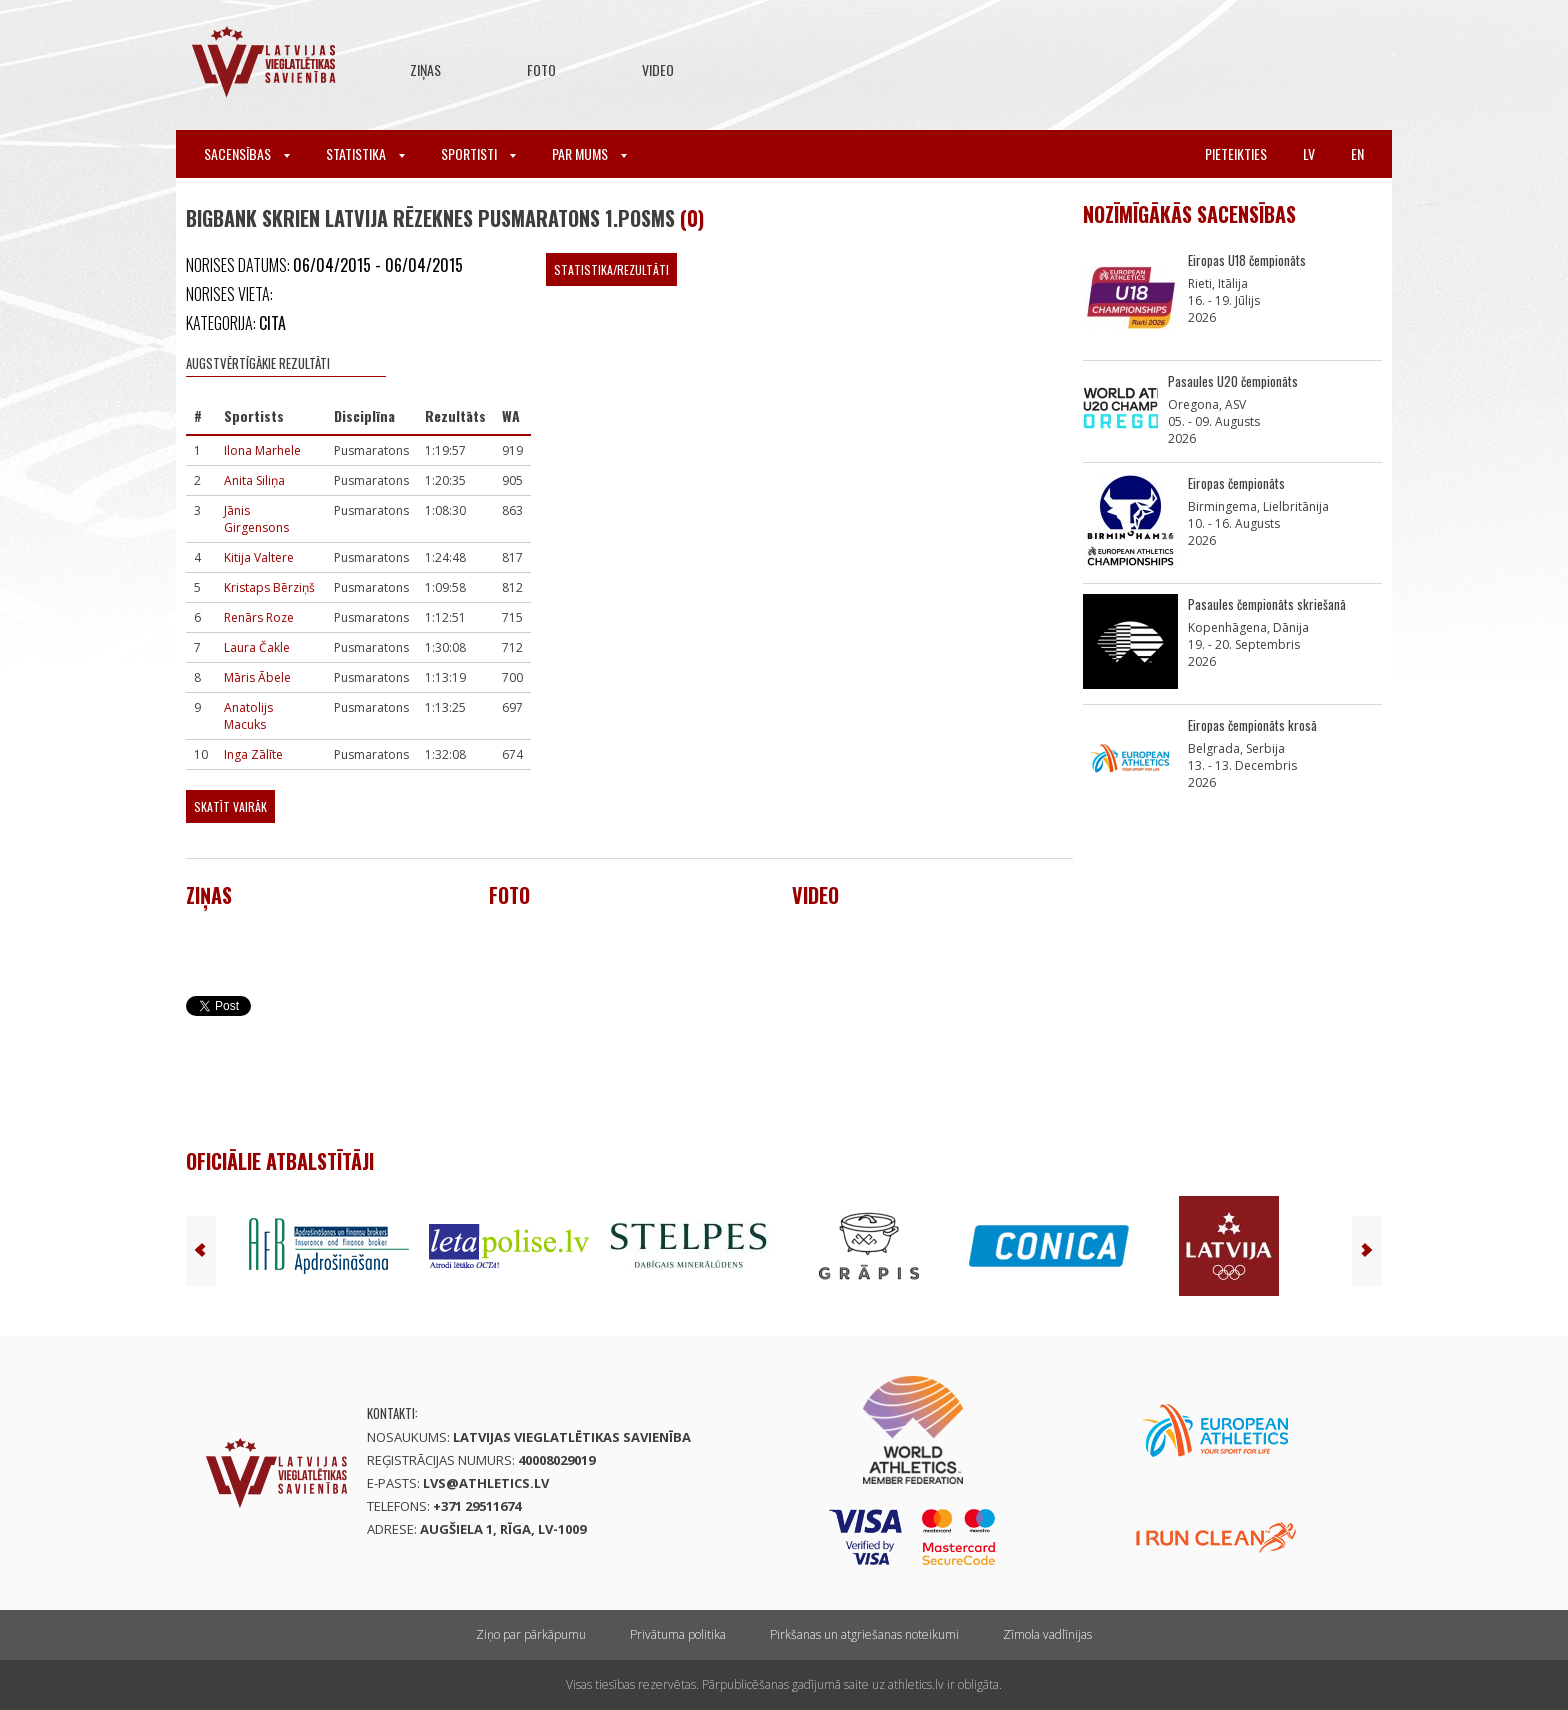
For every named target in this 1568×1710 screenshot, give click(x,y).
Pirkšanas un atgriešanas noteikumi (864, 1634)
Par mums (589, 153)
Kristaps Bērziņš (269, 587)
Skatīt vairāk (230, 806)
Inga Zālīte (253, 754)
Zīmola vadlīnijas (1047, 1634)
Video (658, 69)
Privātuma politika (678, 1634)
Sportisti (478, 153)
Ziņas (425, 69)
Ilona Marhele (262, 450)
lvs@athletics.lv (486, 1483)
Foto (541, 69)
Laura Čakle (257, 647)
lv (1309, 153)
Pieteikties (1236, 153)
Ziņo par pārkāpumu (531, 1634)
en (1357, 153)
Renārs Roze (259, 617)
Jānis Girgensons (256, 519)
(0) (692, 218)
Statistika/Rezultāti (611, 269)
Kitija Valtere (259, 557)
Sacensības (247, 153)
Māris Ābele (257, 677)
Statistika (365, 153)
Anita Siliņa (254, 480)
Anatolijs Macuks (248, 716)
